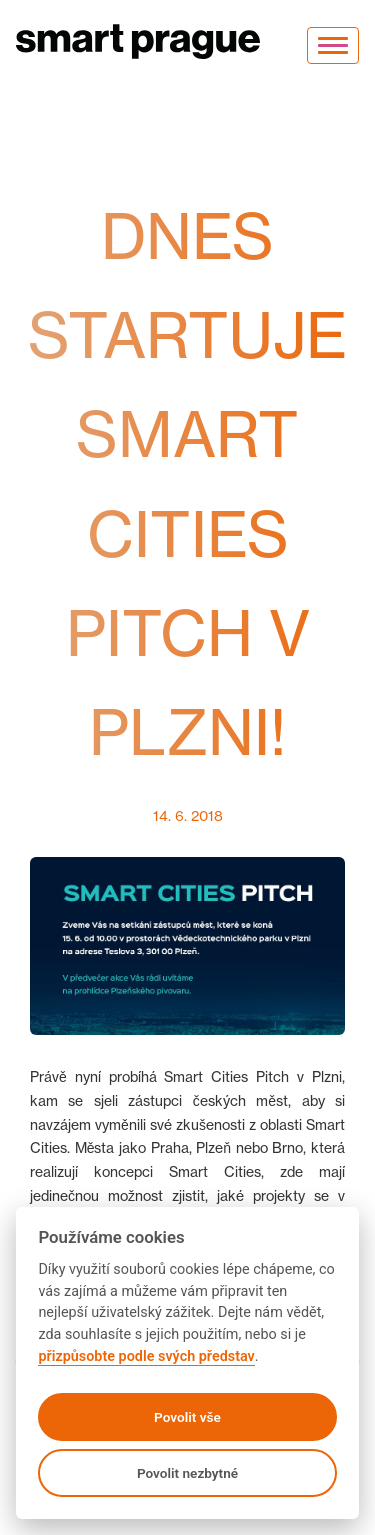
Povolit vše (187, 1417)
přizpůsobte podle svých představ (146, 1356)
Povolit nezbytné (187, 1473)
